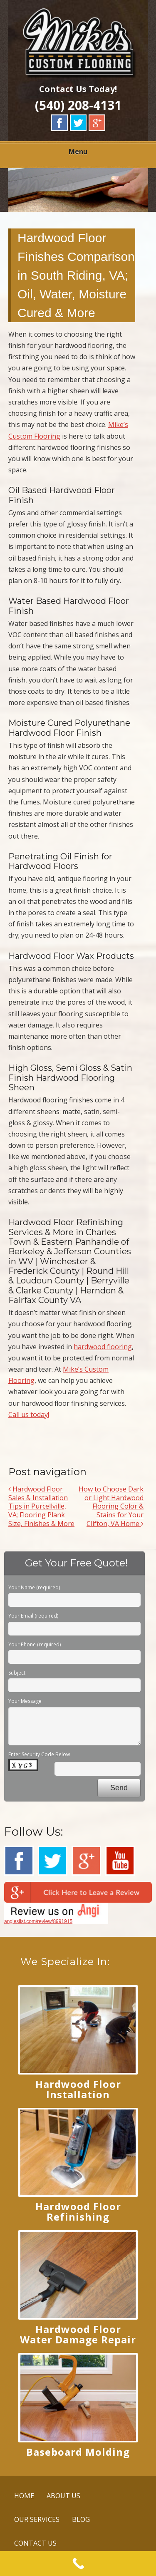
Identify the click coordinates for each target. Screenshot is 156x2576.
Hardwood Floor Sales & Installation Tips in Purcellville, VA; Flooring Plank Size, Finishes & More (41, 1506)
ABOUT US (63, 2495)
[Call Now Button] (78, 2563)
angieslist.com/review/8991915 (38, 1921)
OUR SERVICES (36, 2519)
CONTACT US (35, 2543)
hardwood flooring (103, 1346)
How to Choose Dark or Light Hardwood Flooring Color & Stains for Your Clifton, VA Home (111, 1506)
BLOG (81, 2519)
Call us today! (28, 1414)
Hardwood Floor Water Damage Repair (78, 2334)
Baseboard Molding (78, 2452)
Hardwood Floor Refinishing (78, 2211)
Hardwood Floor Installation (78, 2089)
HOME (24, 2495)
